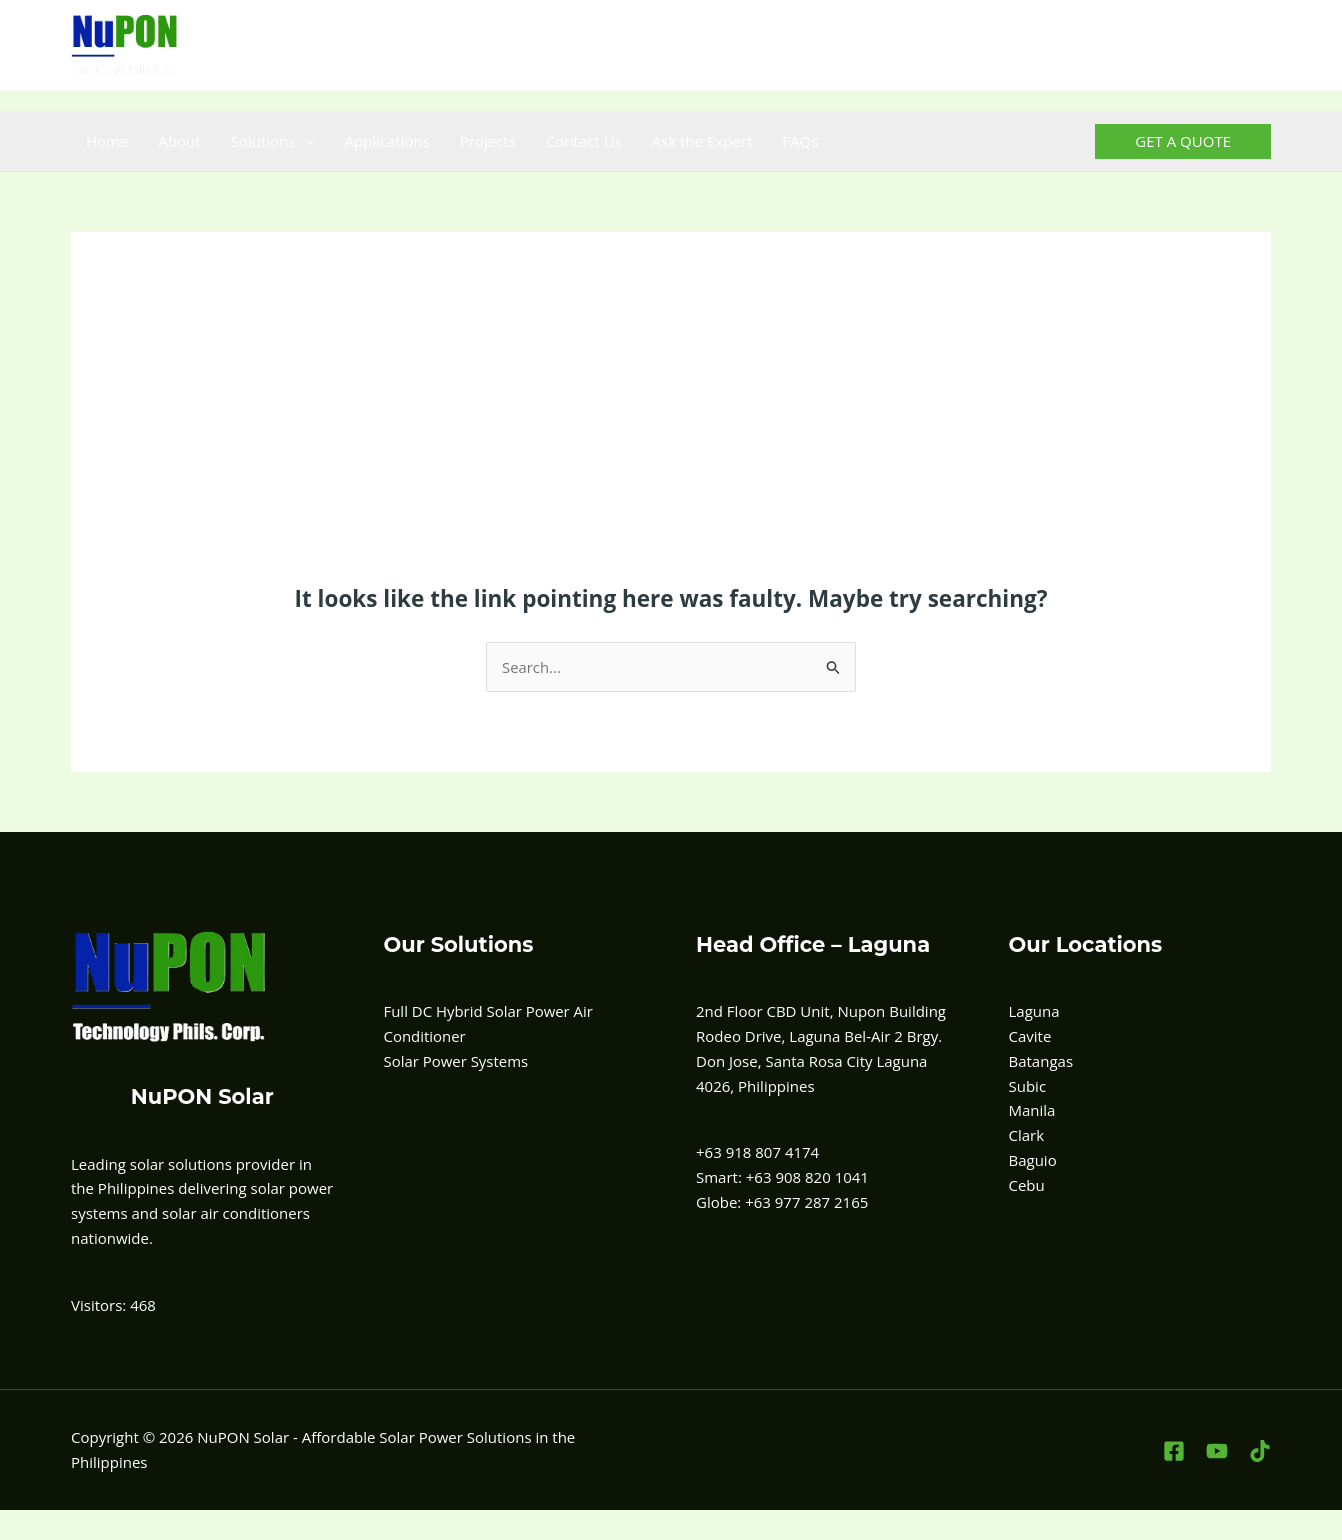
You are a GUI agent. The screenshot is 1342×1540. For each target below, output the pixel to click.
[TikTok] (1258, 45)
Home (107, 141)
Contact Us (584, 141)
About (179, 141)
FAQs (800, 141)
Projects (488, 141)
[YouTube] (1214, 45)
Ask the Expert (702, 141)
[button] (304, 141)
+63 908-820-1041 (783, 45)
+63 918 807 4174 (642, 45)
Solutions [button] (273, 141)
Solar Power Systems (456, 1061)
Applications (386, 141)
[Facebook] (1170, 45)
